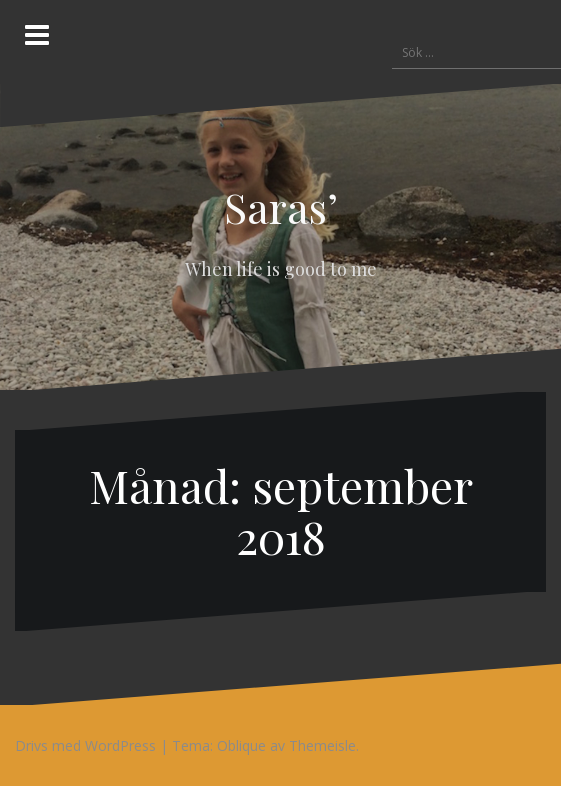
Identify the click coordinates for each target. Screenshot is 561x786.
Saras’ (281, 207)
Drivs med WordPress (85, 745)
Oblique (241, 745)
